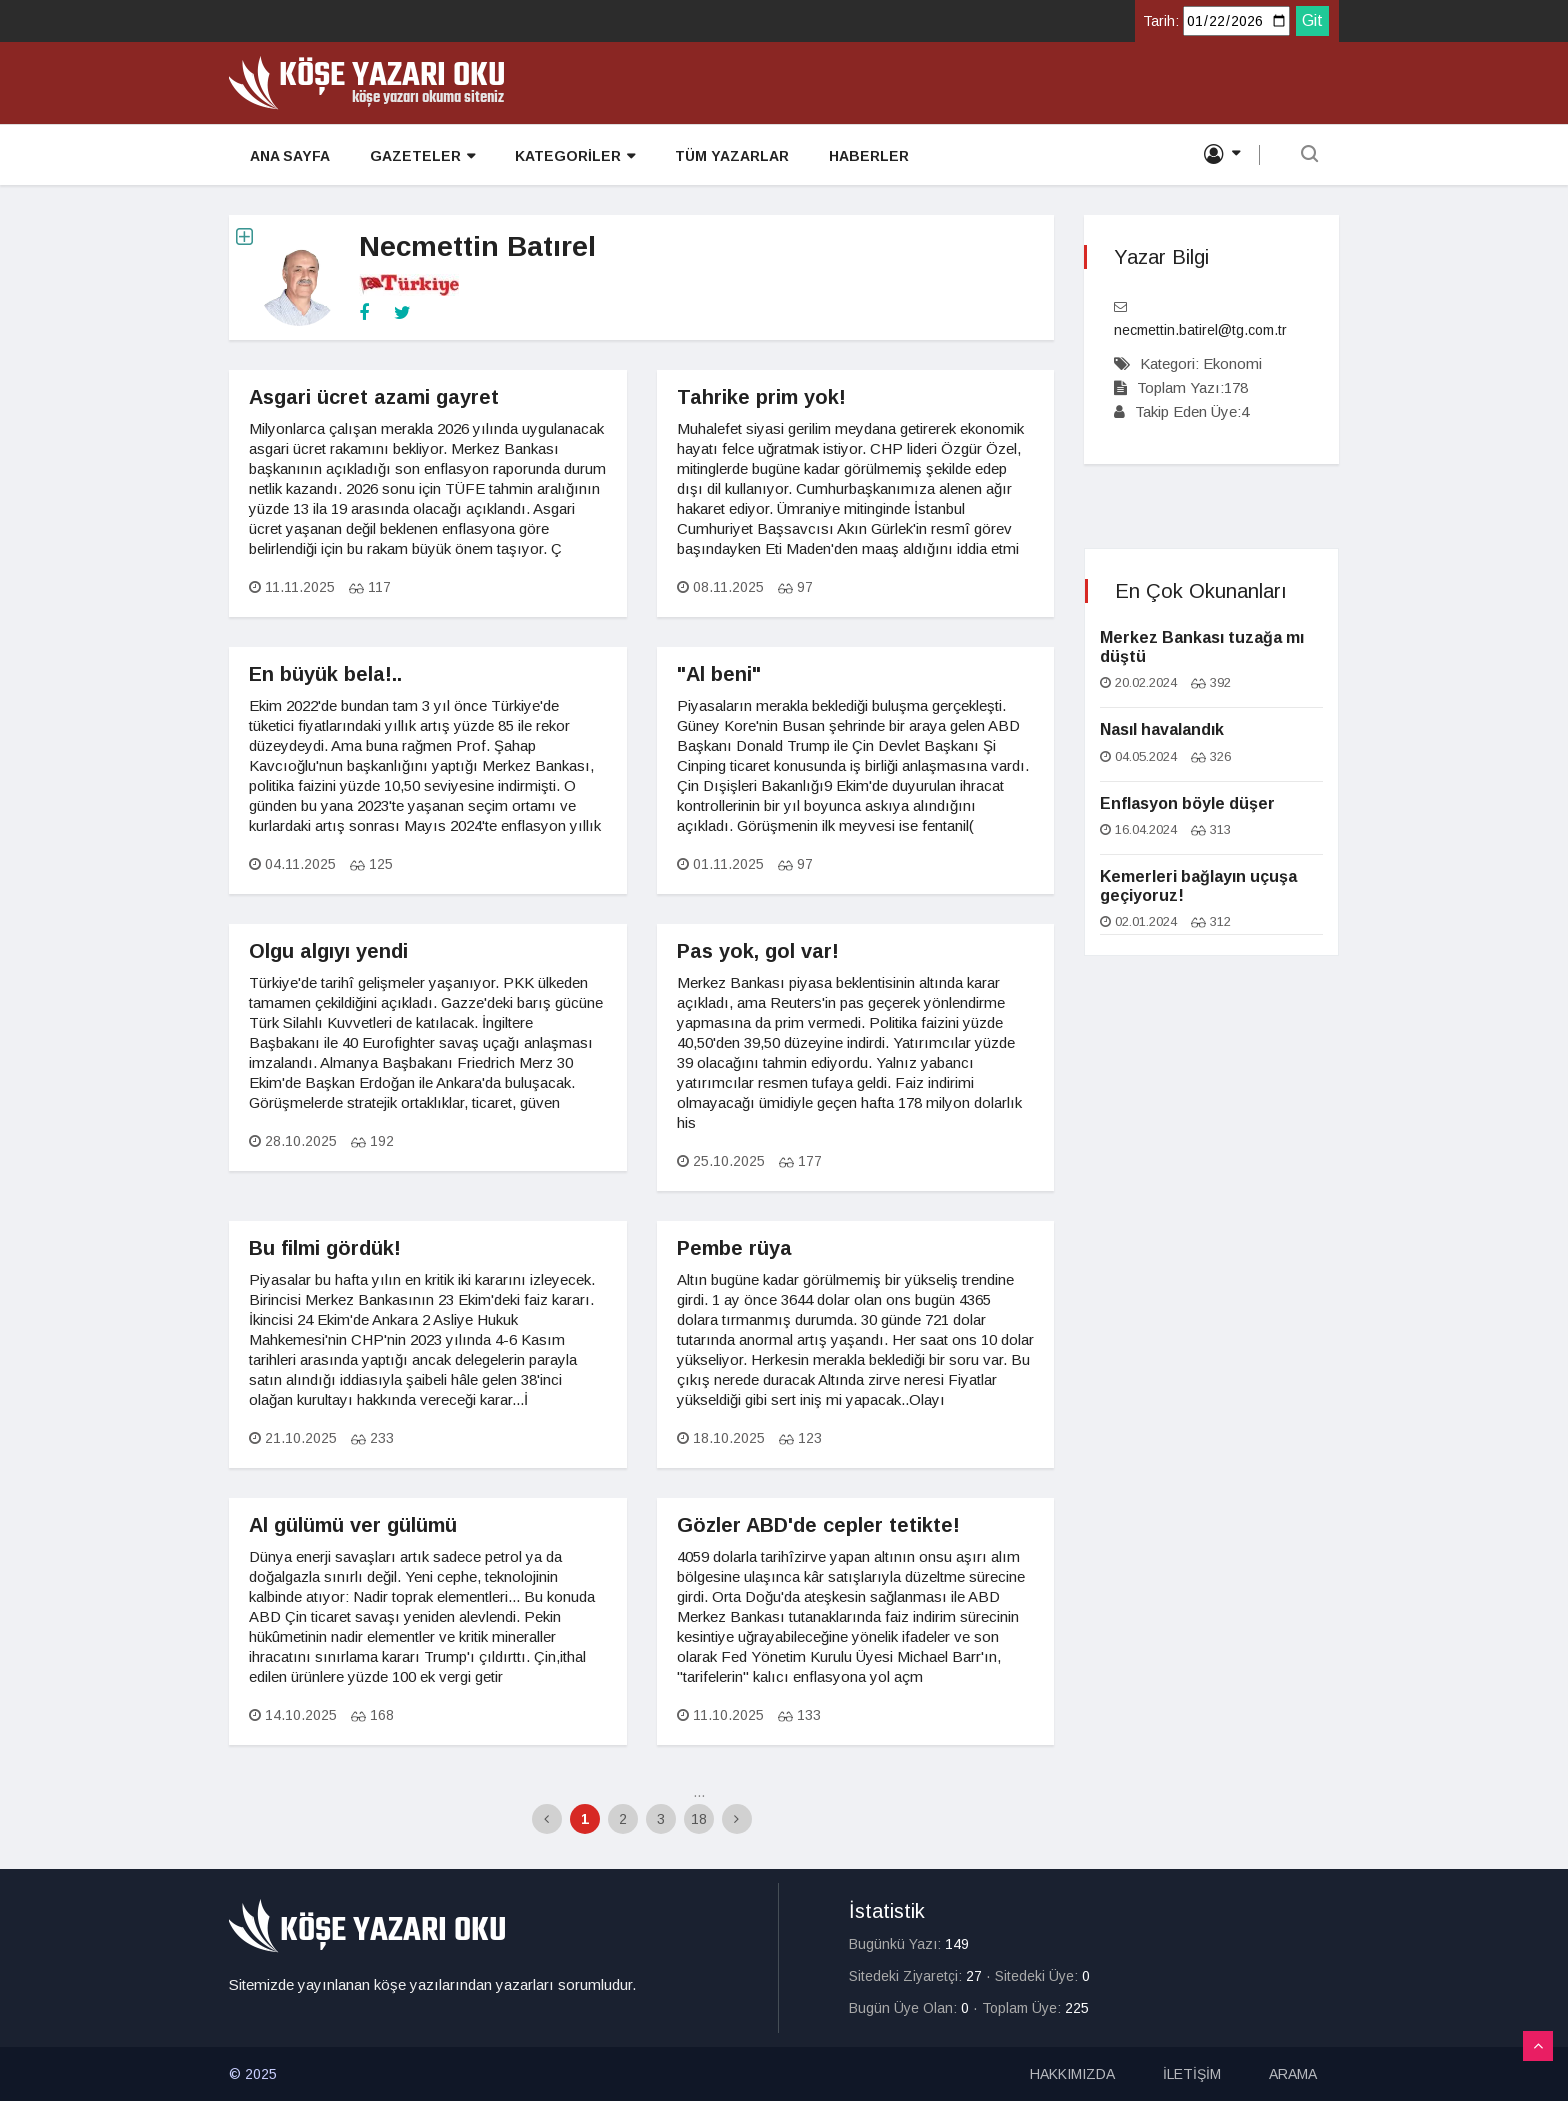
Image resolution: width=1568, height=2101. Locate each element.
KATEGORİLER (574, 156)
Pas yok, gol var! (758, 951)
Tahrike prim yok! (761, 397)
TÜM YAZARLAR (731, 156)
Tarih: (1161, 21)
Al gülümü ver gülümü (353, 1525)
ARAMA (1293, 2074)
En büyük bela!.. (325, 674)
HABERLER (868, 156)
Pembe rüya (734, 1248)
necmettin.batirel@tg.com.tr (1200, 330)
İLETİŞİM (1192, 2074)
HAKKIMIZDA (1072, 2074)
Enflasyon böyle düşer (1187, 803)
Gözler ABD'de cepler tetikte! (818, 1525)
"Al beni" (719, 674)
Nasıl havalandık (1162, 729)
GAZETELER (421, 156)
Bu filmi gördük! (325, 1248)
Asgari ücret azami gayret (374, 397)
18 (699, 1819)
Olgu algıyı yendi (328, 951)
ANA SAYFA (289, 156)
